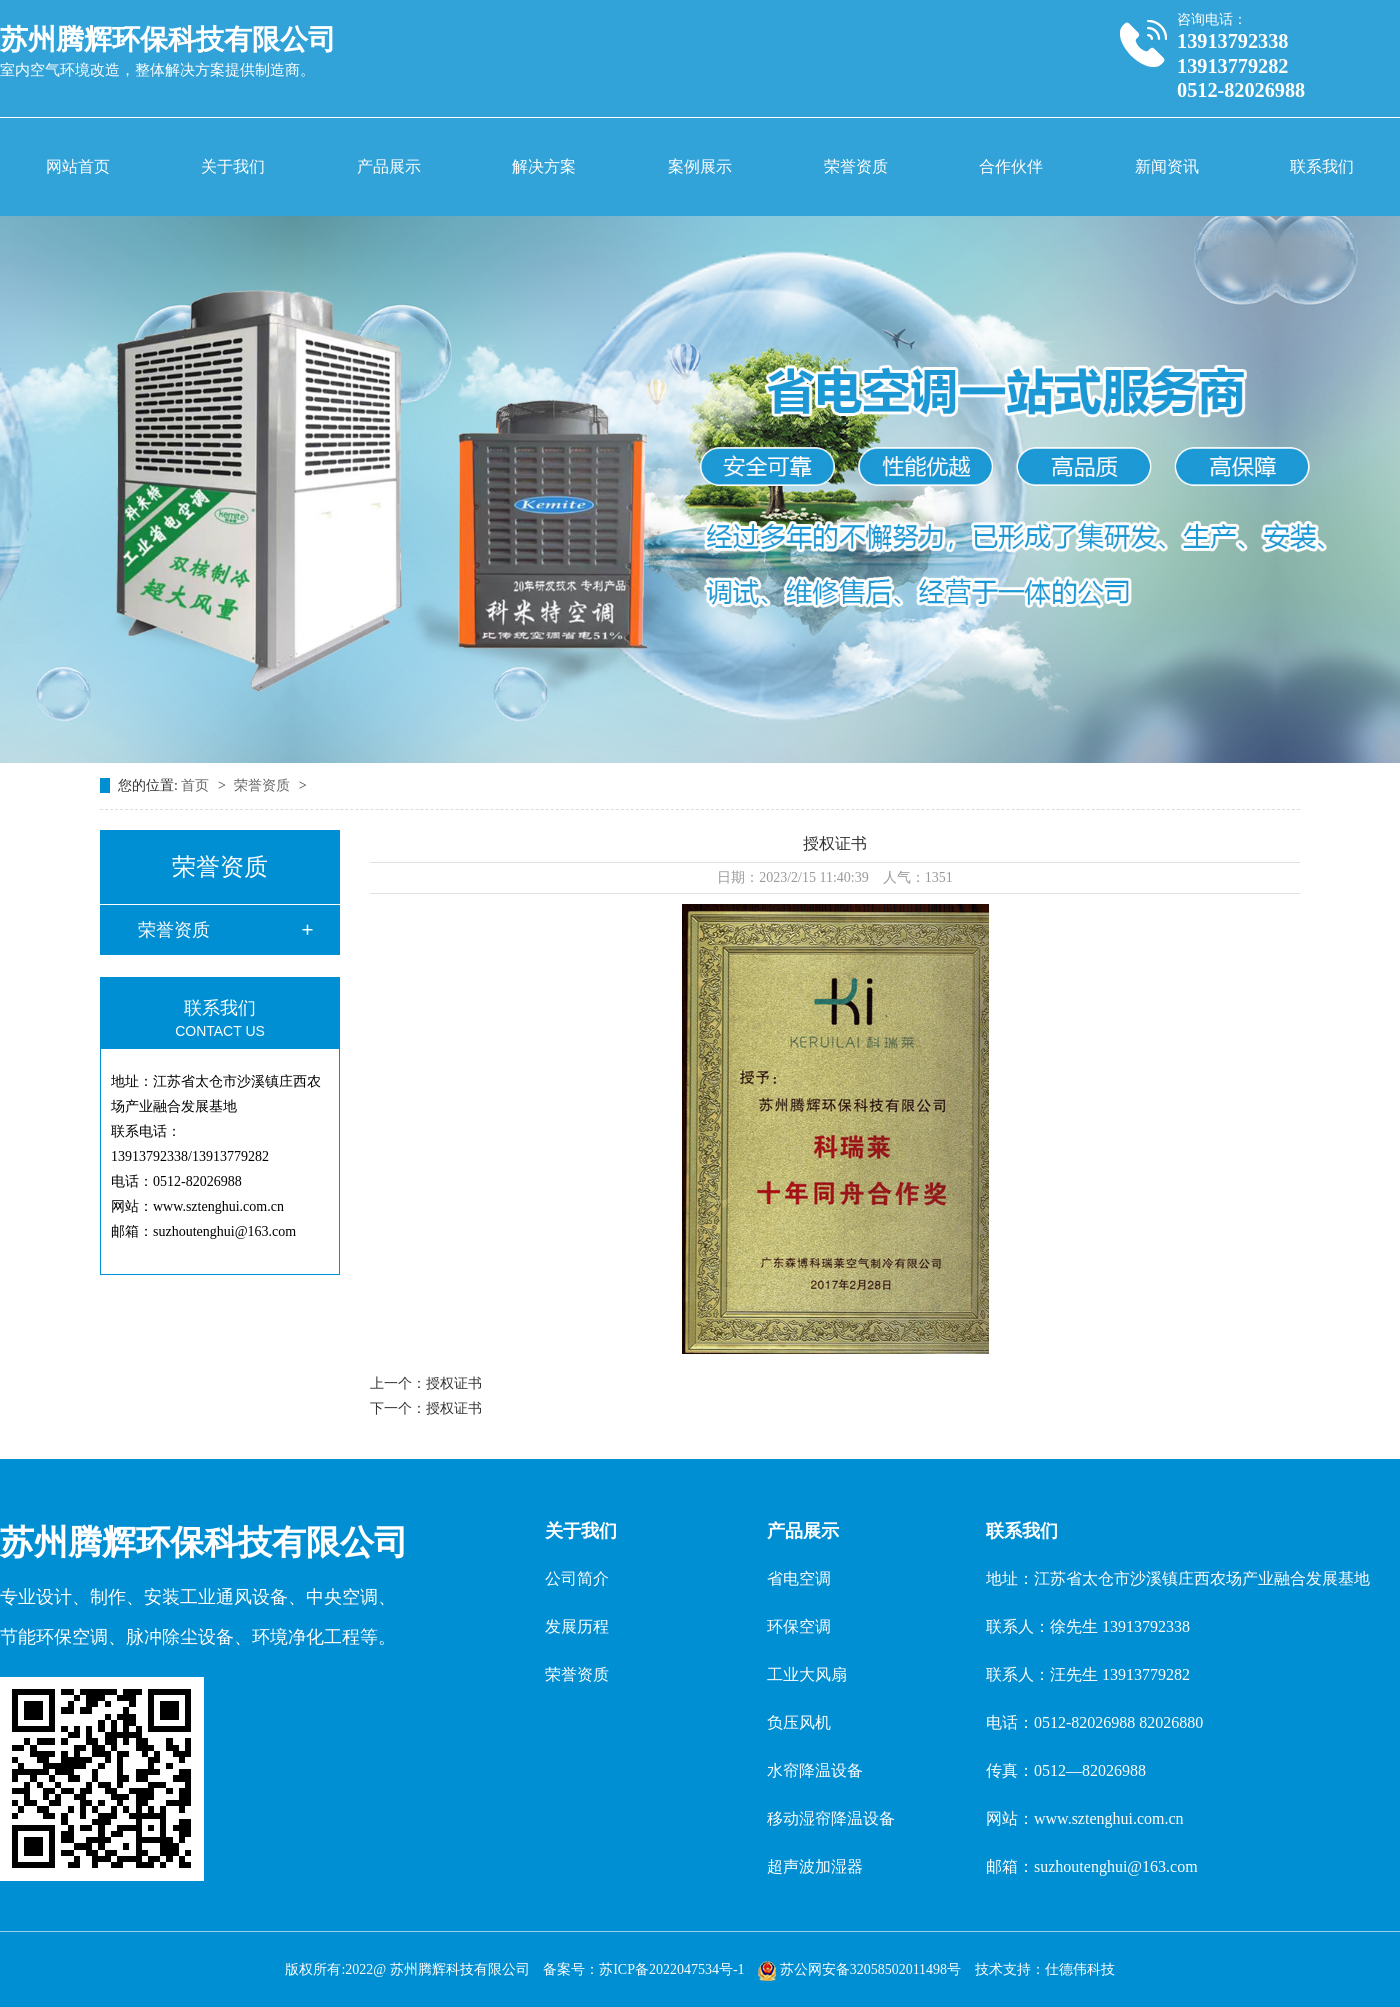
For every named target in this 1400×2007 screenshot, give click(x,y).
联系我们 (1322, 166)
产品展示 (389, 166)
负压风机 (799, 1722)
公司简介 (577, 1578)
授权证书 (454, 1383)
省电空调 (799, 1578)
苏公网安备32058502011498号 (861, 1969)
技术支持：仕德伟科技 (1045, 1969)
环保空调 (799, 1626)
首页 (197, 785)
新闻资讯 (1167, 166)
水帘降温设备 (815, 1770)
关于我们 (233, 166)
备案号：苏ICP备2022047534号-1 (643, 1969)
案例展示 (700, 166)
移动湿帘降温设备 (831, 1818)
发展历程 (577, 1626)
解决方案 (544, 166)
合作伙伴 (1011, 166)
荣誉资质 (856, 166)
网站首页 (78, 166)
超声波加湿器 (815, 1866)
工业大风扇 (807, 1674)
